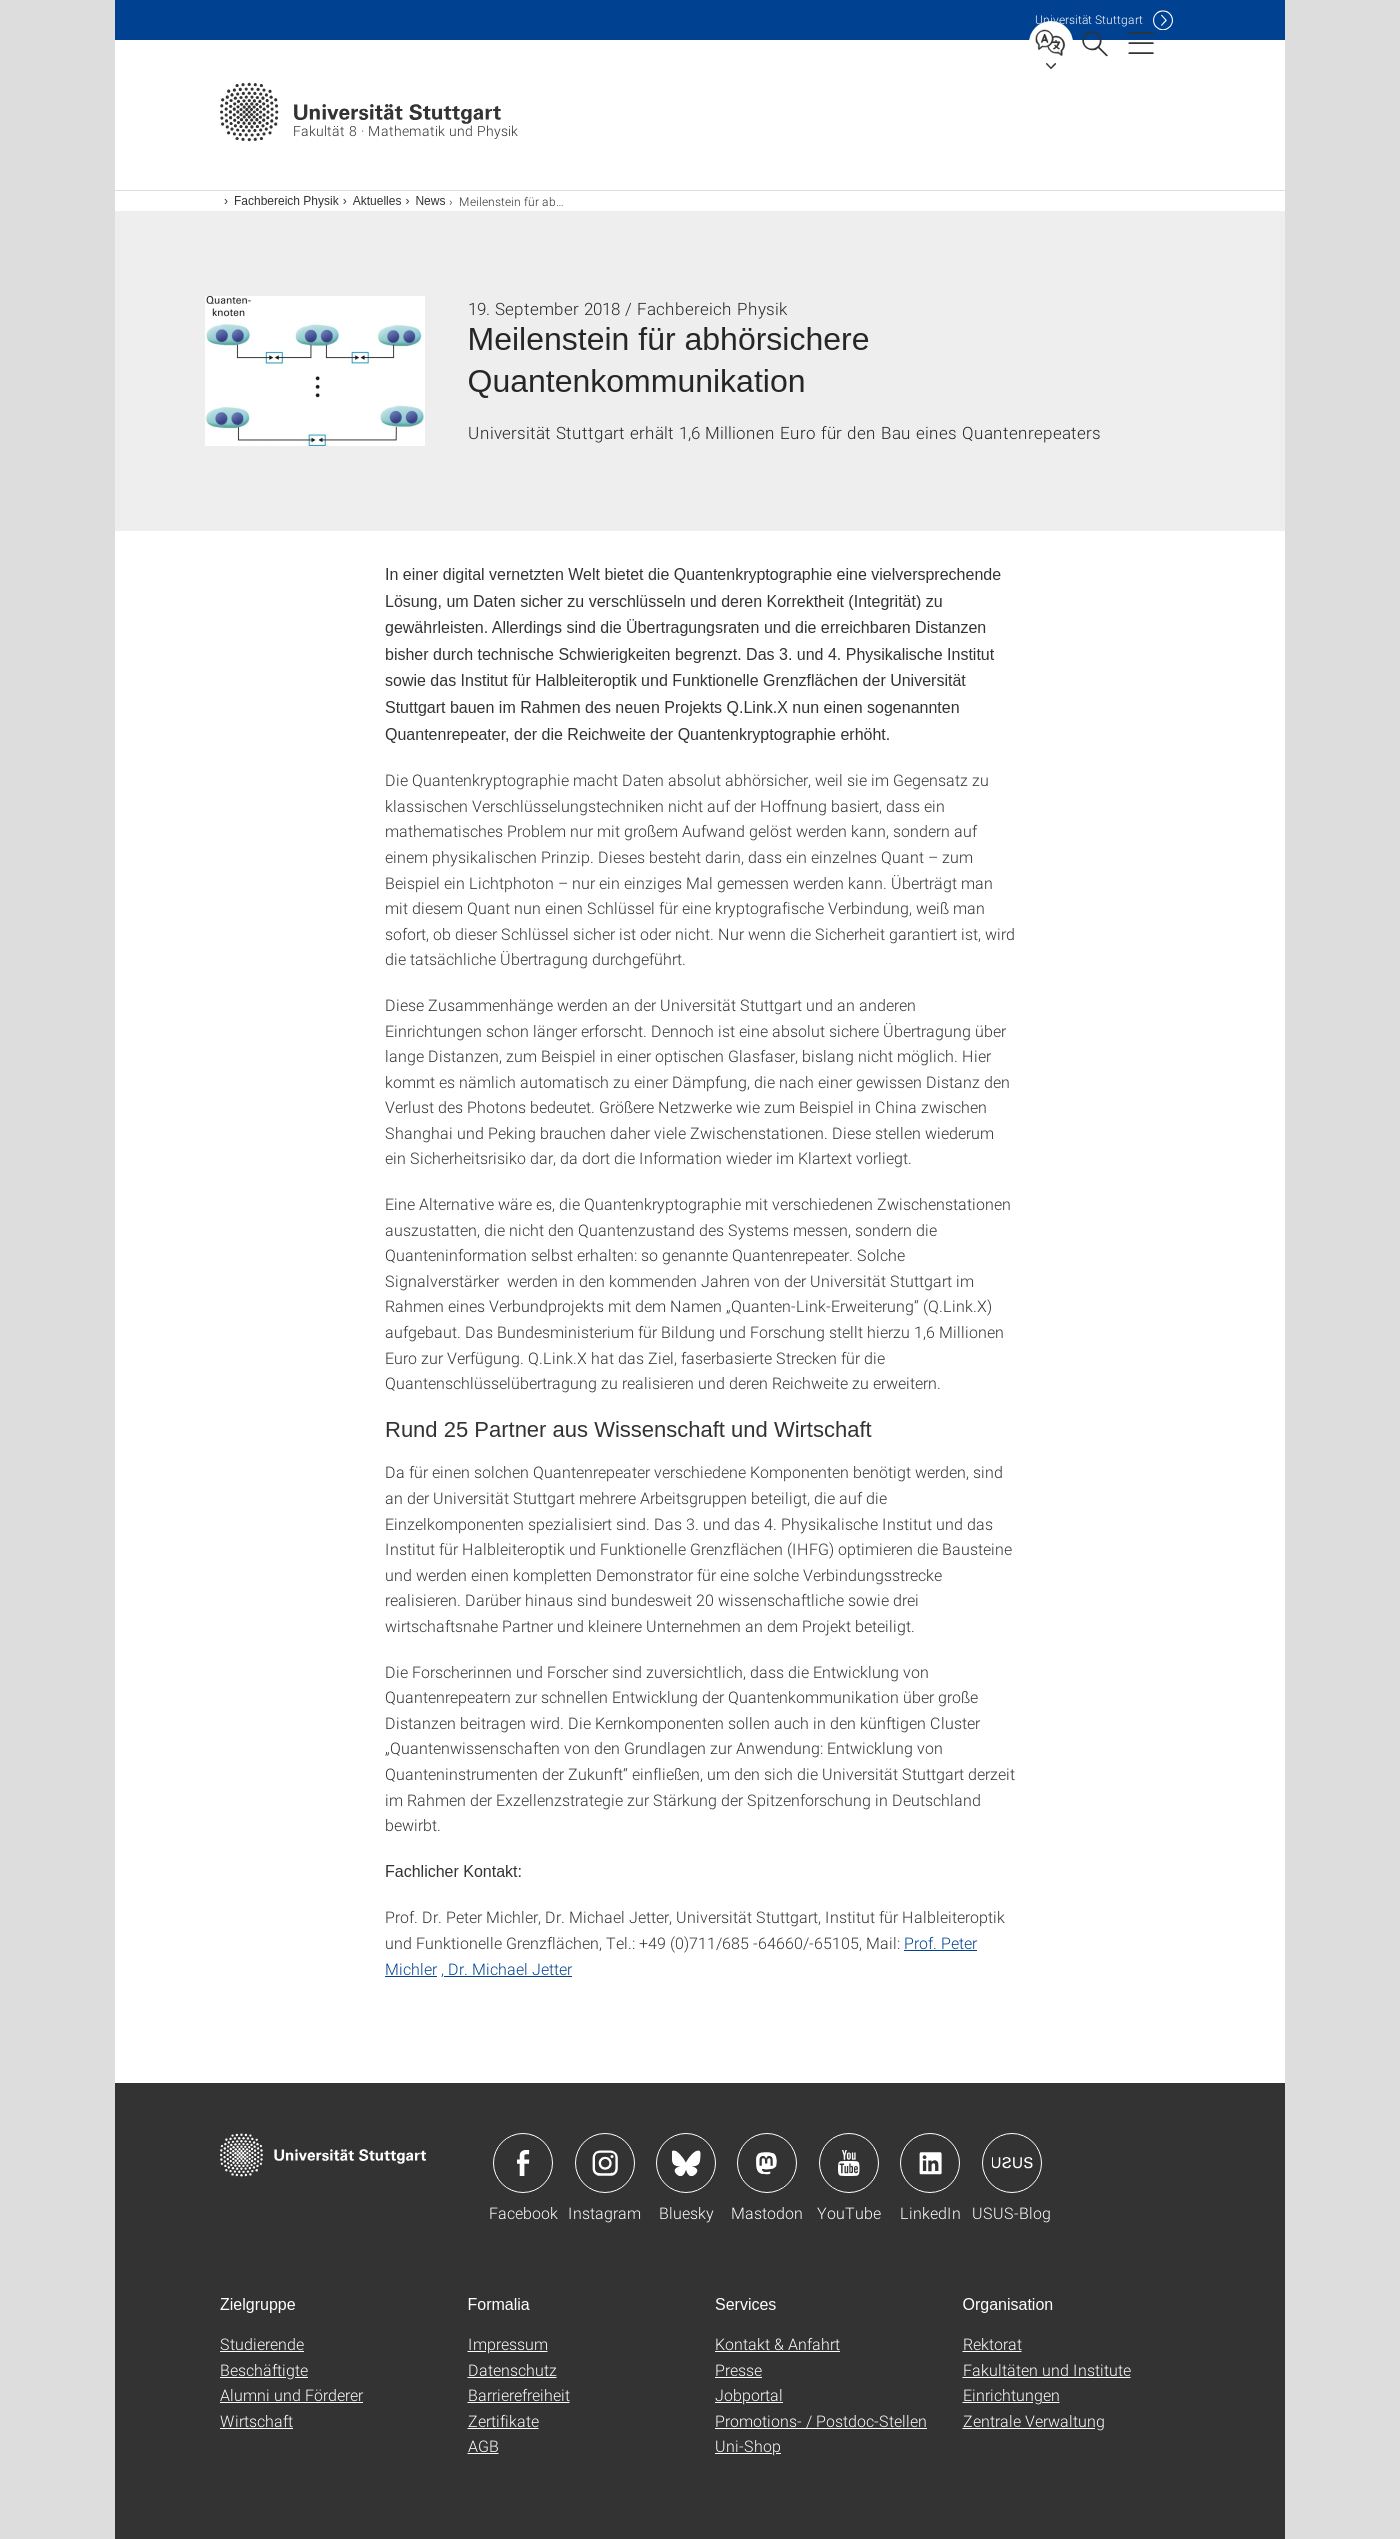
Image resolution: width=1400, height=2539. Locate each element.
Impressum (508, 2343)
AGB (483, 2445)
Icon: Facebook (523, 2163)
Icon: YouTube (849, 2163)
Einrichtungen (1011, 2394)
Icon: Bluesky (686, 2163)
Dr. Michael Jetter (510, 1968)
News (430, 201)
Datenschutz (512, 2369)
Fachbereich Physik (286, 201)
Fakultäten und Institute (1047, 2369)
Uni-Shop (748, 2445)
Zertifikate (503, 2420)
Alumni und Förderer (291, 2394)
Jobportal (749, 2394)
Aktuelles (377, 201)
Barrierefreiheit (519, 2394)
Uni (1089, 19)
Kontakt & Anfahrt (777, 2343)
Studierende (262, 2343)
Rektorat (992, 2343)
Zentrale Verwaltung (1034, 2420)
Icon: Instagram (605, 2163)
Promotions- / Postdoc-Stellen (821, 2420)
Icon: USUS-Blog (1012, 2163)
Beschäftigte (264, 2369)
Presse (738, 2369)
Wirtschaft (256, 2420)
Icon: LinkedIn (930, 2163)
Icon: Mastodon (767, 2163)
